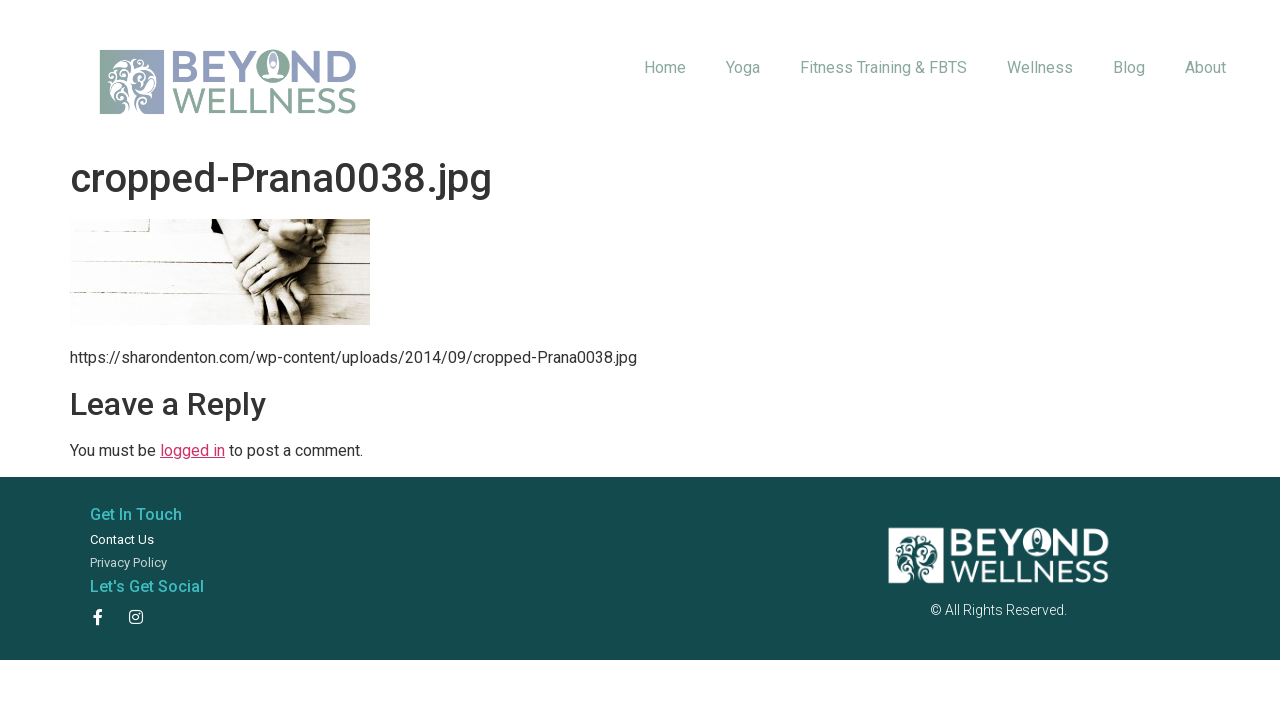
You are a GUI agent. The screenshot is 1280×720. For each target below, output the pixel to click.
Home (665, 67)
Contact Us (122, 539)
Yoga (743, 67)
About (1205, 67)
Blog (1129, 67)
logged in (192, 450)
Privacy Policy (128, 562)
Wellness (1040, 67)
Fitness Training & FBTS (883, 67)
